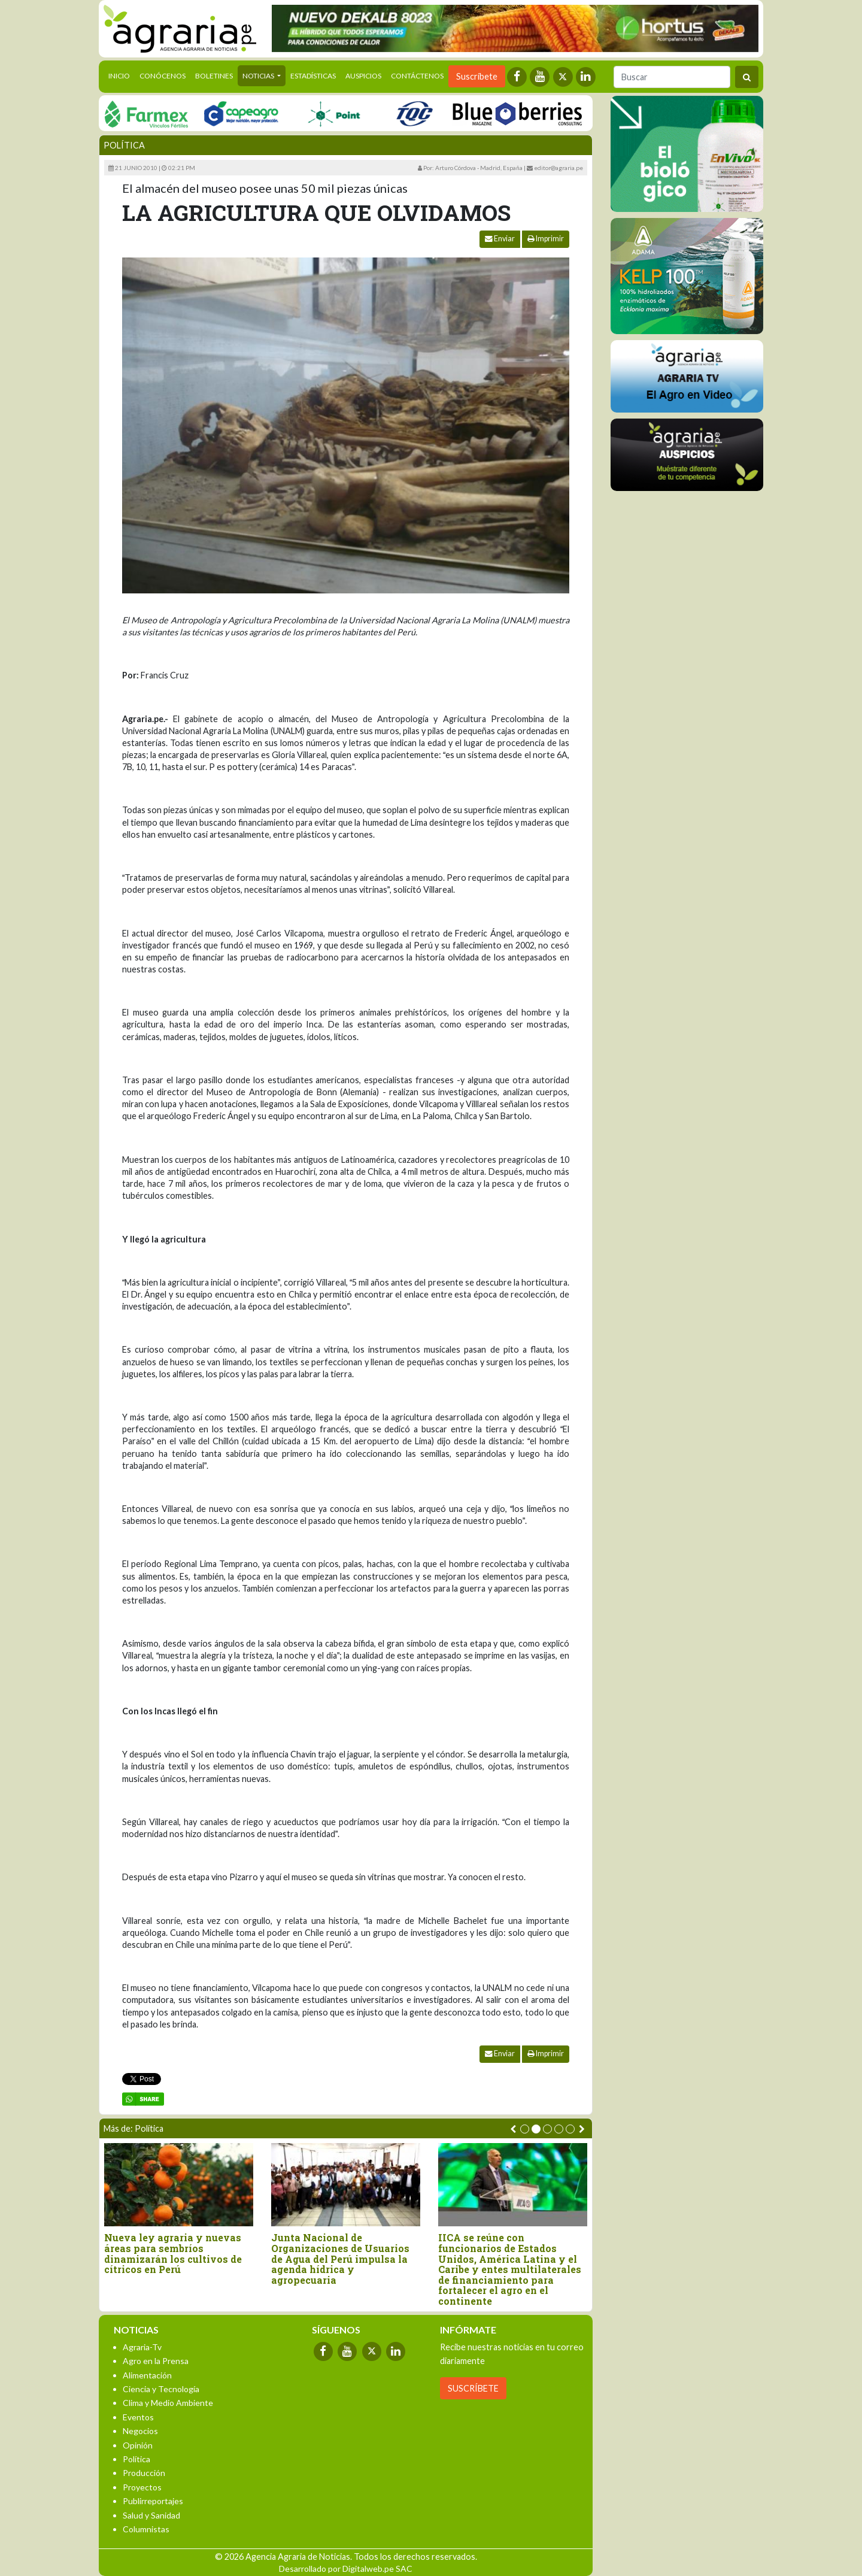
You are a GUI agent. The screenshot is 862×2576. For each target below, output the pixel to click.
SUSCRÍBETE (473, 2388)
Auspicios (363, 75)
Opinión (138, 2445)
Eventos (138, 2417)
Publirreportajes (153, 2501)
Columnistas (146, 2529)
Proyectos (142, 2487)
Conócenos (162, 75)
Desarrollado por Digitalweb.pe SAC (345, 2568)
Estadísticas (313, 75)
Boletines (214, 75)
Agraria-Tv (142, 2347)
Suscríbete (476, 76)
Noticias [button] (258, 75)
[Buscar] (672, 77)
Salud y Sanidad (151, 2515)
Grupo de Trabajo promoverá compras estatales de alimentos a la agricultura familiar (385, 2253)
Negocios (140, 2431)
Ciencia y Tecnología (161, 2389)
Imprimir (545, 238)
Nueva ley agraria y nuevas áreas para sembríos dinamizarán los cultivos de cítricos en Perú (551, 2253)
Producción (144, 2473)
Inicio (121, 74)
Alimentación (147, 2375)
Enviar (500, 238)
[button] (524, 2129)
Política (124, 145)
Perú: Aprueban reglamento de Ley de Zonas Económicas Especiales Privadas (222, 2248)
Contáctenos (417, 75)
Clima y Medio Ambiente (168, 2403)
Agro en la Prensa (156, 2361)
